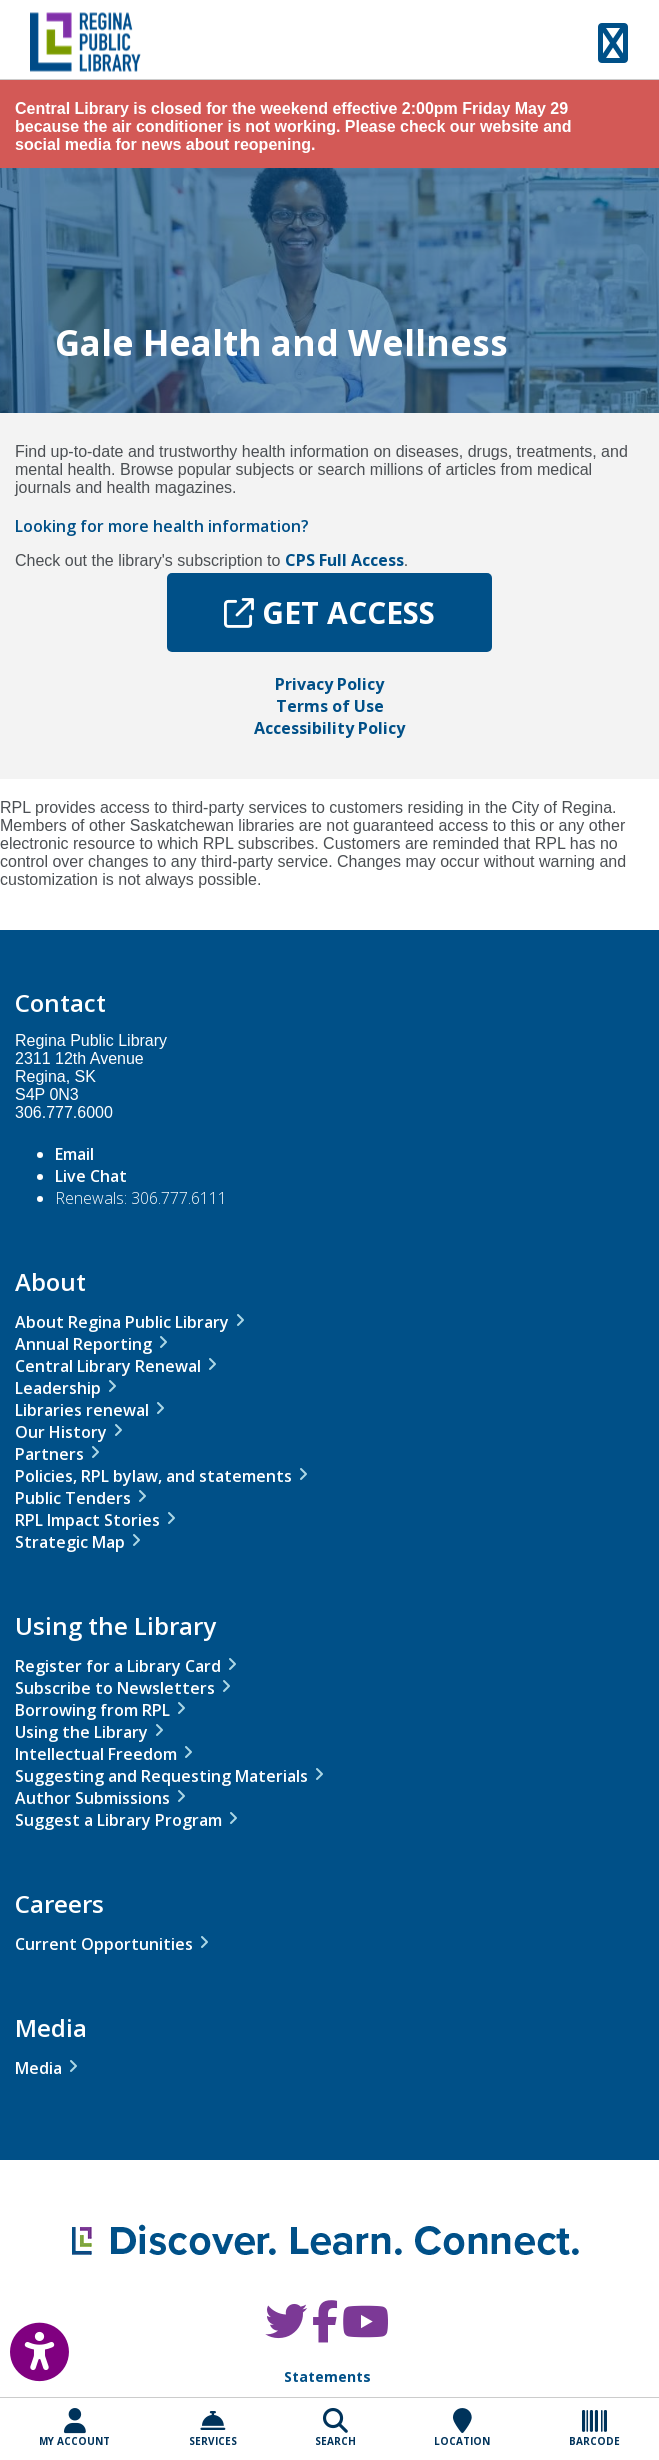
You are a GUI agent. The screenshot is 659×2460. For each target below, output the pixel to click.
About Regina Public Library (122, 1322)
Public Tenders (73, 1498)
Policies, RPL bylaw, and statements (153, 1476)
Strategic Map (70, 1542)
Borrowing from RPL (92, 1710)
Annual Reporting (83, 1344)
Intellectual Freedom (96, 1754)
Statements (327, 2376)
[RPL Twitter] (286, 2331)
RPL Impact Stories (87, 1520)
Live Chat (91, 1176)
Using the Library (81, 1732)
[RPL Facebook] (325, 2331)
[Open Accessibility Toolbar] (25, 2347)
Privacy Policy (329, 684)
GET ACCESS (329, 612)
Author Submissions (92, 1798)
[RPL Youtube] (365, 2331)
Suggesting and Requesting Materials (161, 1776)
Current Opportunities (104, 1944)
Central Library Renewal (108, 1366)
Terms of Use (330, 706)
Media (38, 2068)
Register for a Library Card (118, 1666)
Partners (49, 1454)
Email (74, 1154)
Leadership (58, 1388)
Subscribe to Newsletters (115, 1688)
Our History (61, 1432)
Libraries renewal (82, 1410)
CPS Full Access (344, 560)
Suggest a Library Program (118, 1820)
